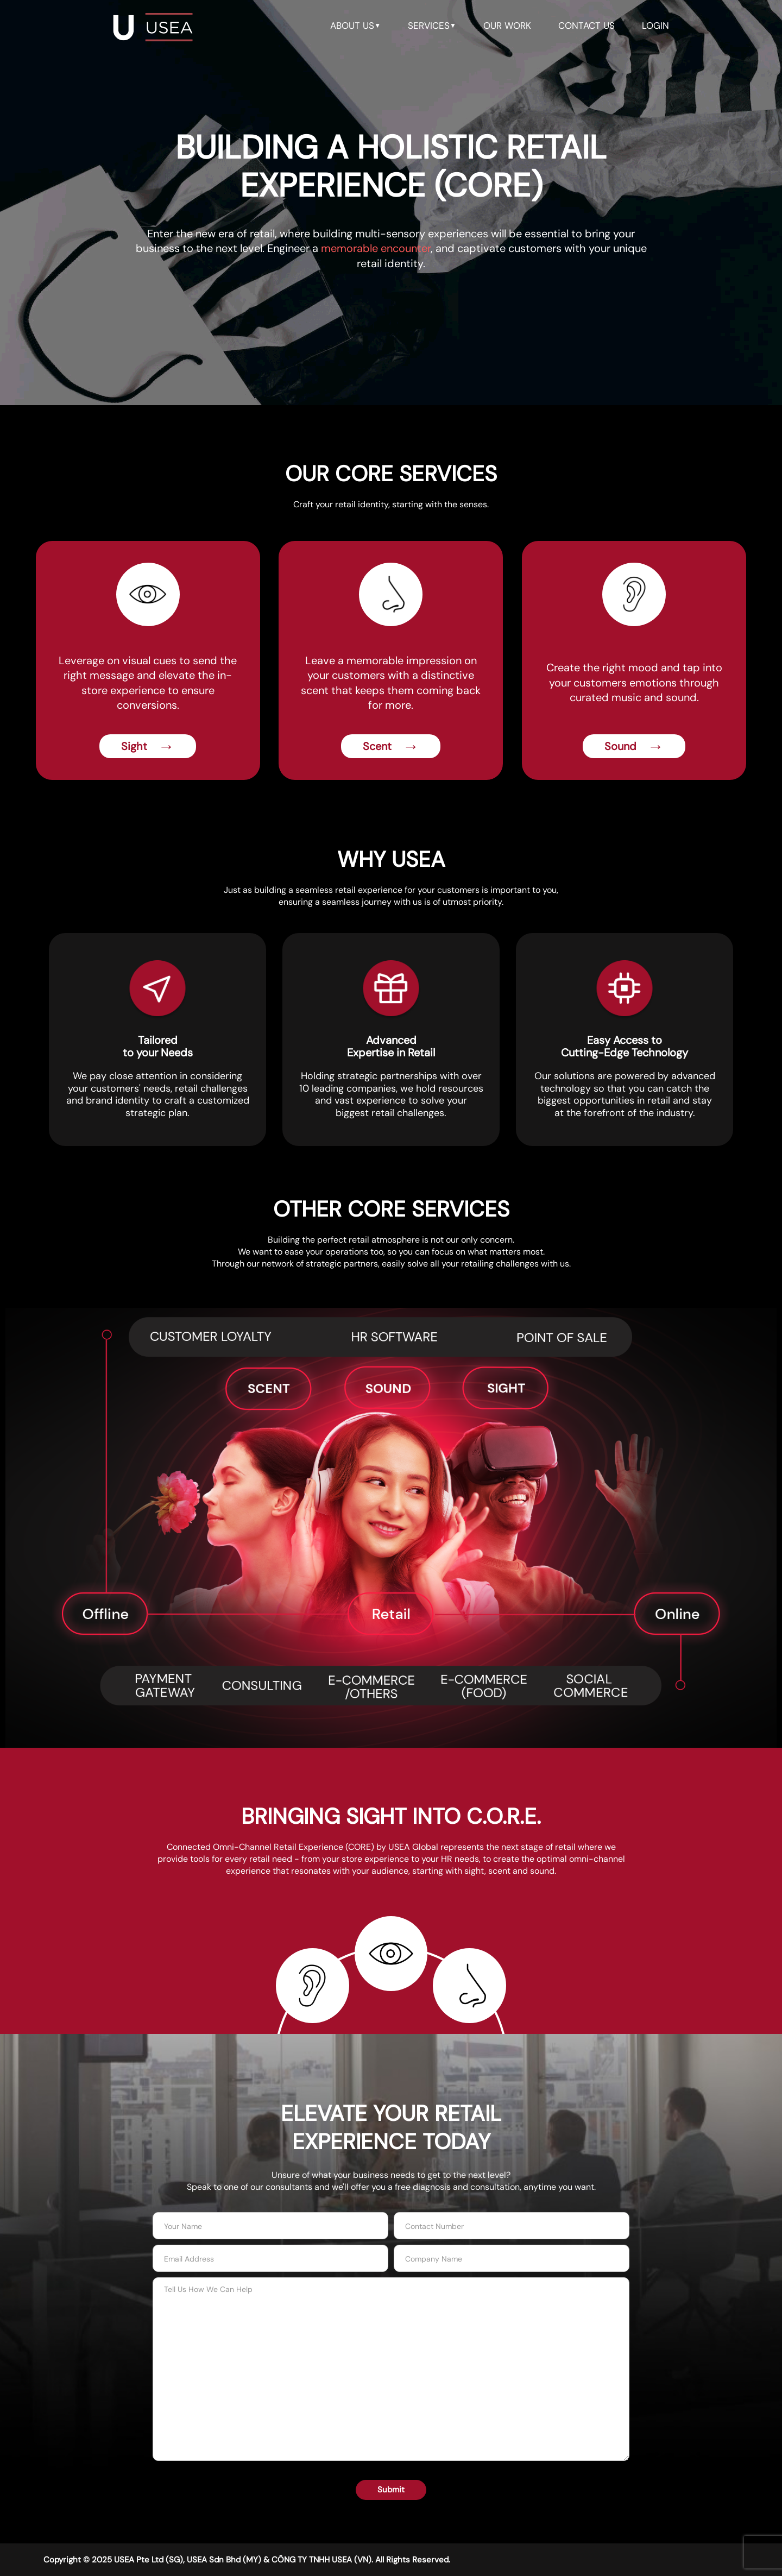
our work (507, 26)
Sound (634, 746)
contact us (586, 26)
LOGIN (655, 26)
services (432, 25)
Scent (391, 746)
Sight (147, 746)
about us (355, 25)
